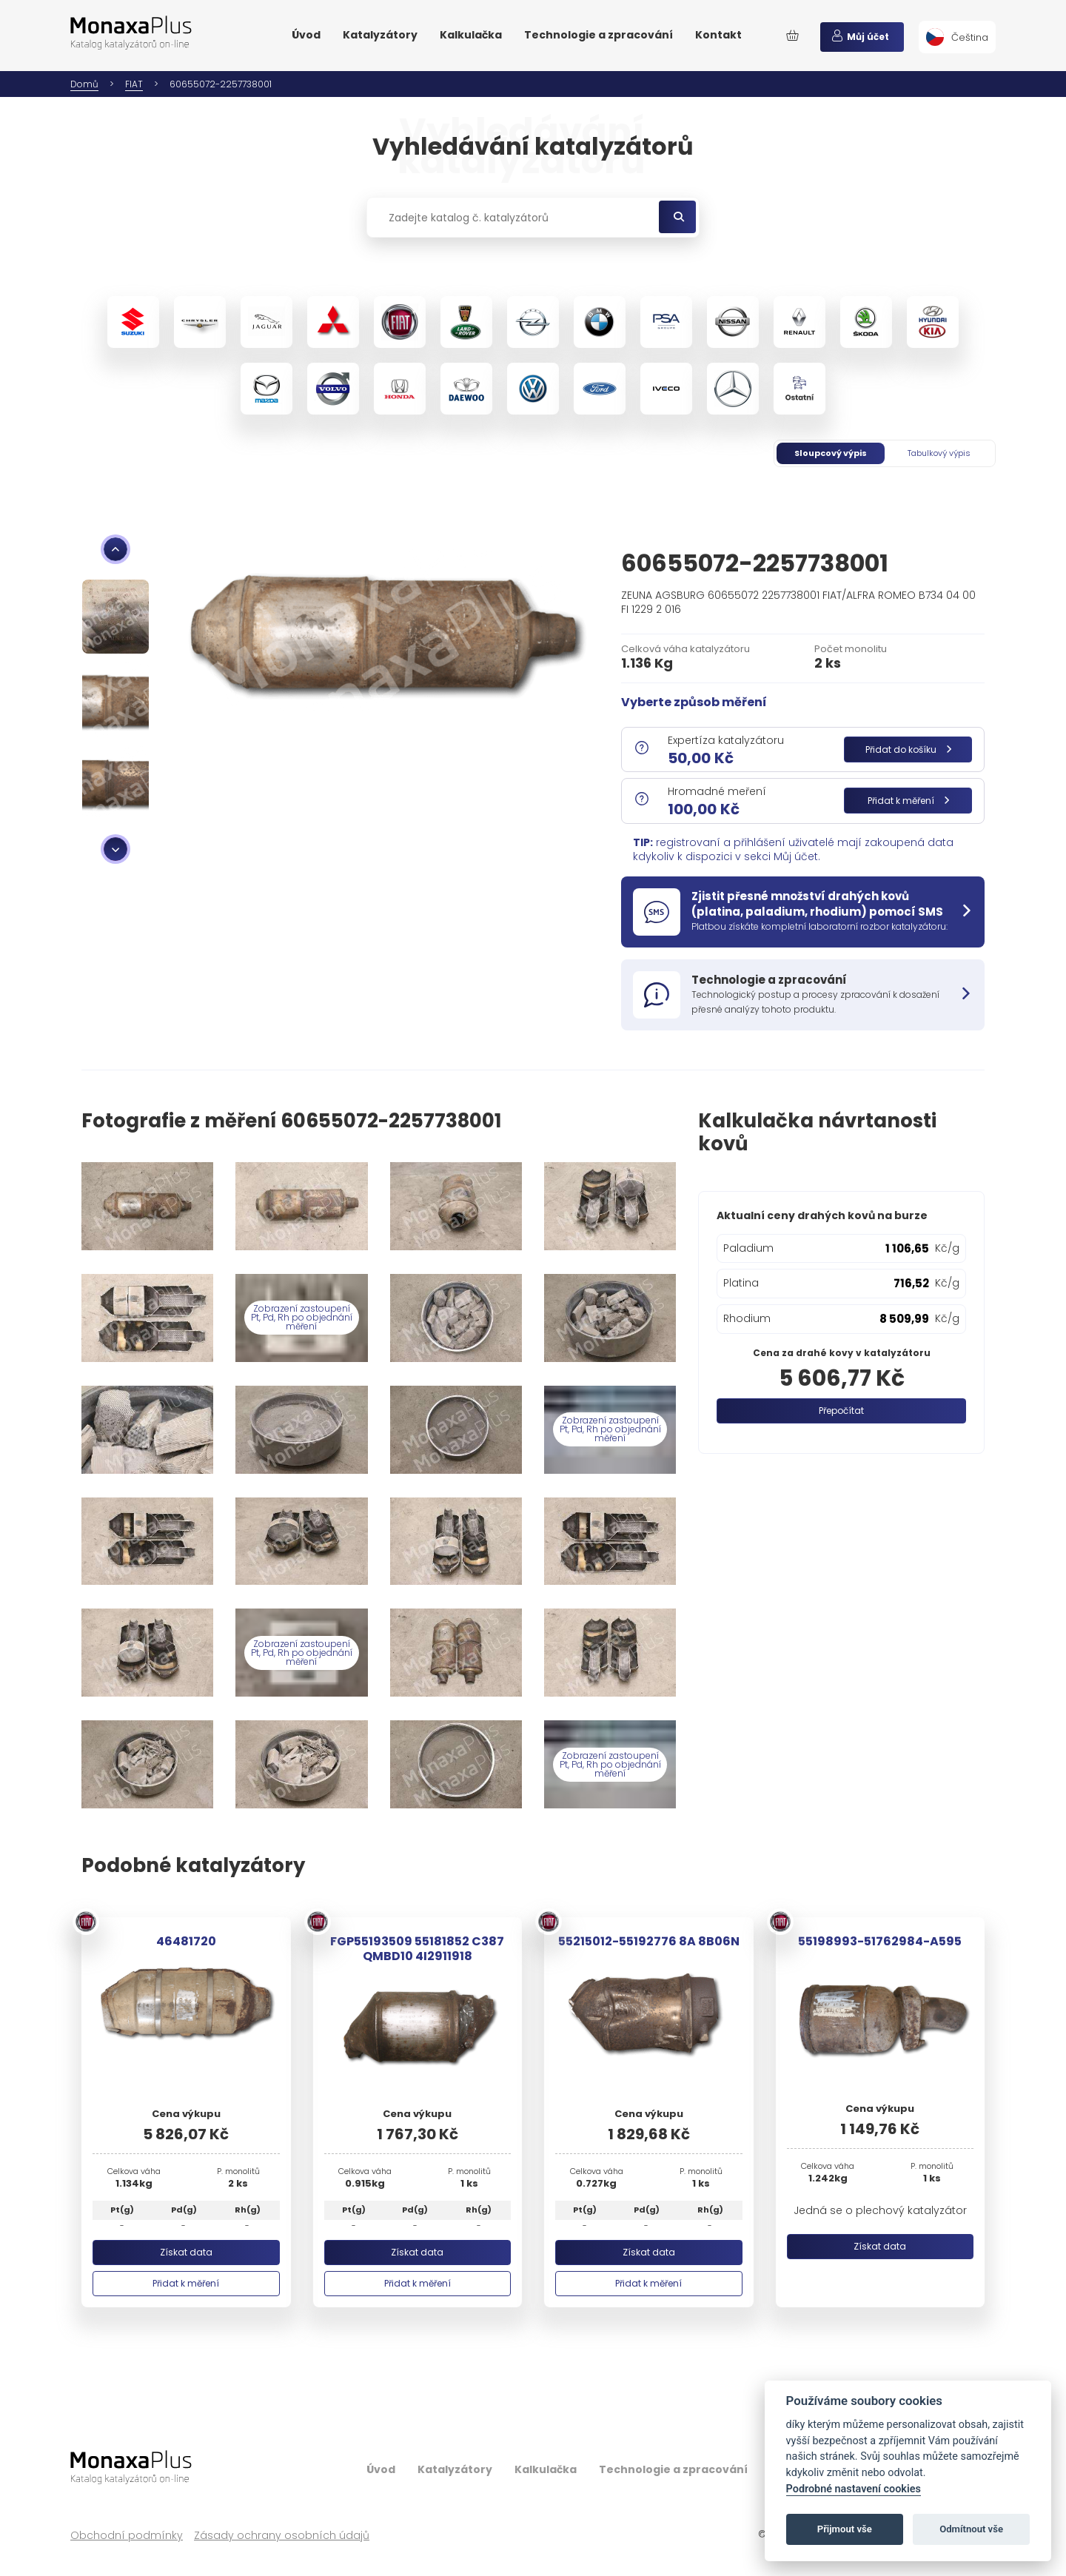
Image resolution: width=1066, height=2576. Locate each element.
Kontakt (718, 34)
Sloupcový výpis (830, 453)
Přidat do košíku (908, 749)
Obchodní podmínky (126, 2536)
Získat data (186, 2252)
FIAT (134, 84)
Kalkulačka (471, 34)
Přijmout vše (844, 2529)
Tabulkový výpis (939, 453)
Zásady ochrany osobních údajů (281, 2536)
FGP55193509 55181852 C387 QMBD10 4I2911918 (417, 1948)
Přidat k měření (908, 800)
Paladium (748, 1248)
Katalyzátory (380, 34)
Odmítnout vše (971, 2529)
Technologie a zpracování (598, 34)
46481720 (186, 1941)
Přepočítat (841, 1410)
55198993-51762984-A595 (880, 1941)
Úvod (306, 34)
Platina (741, 1282)
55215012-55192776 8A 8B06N (649, 1941)
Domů (84, 84)
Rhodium (747, 1318)
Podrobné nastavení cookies (853, 2489)
